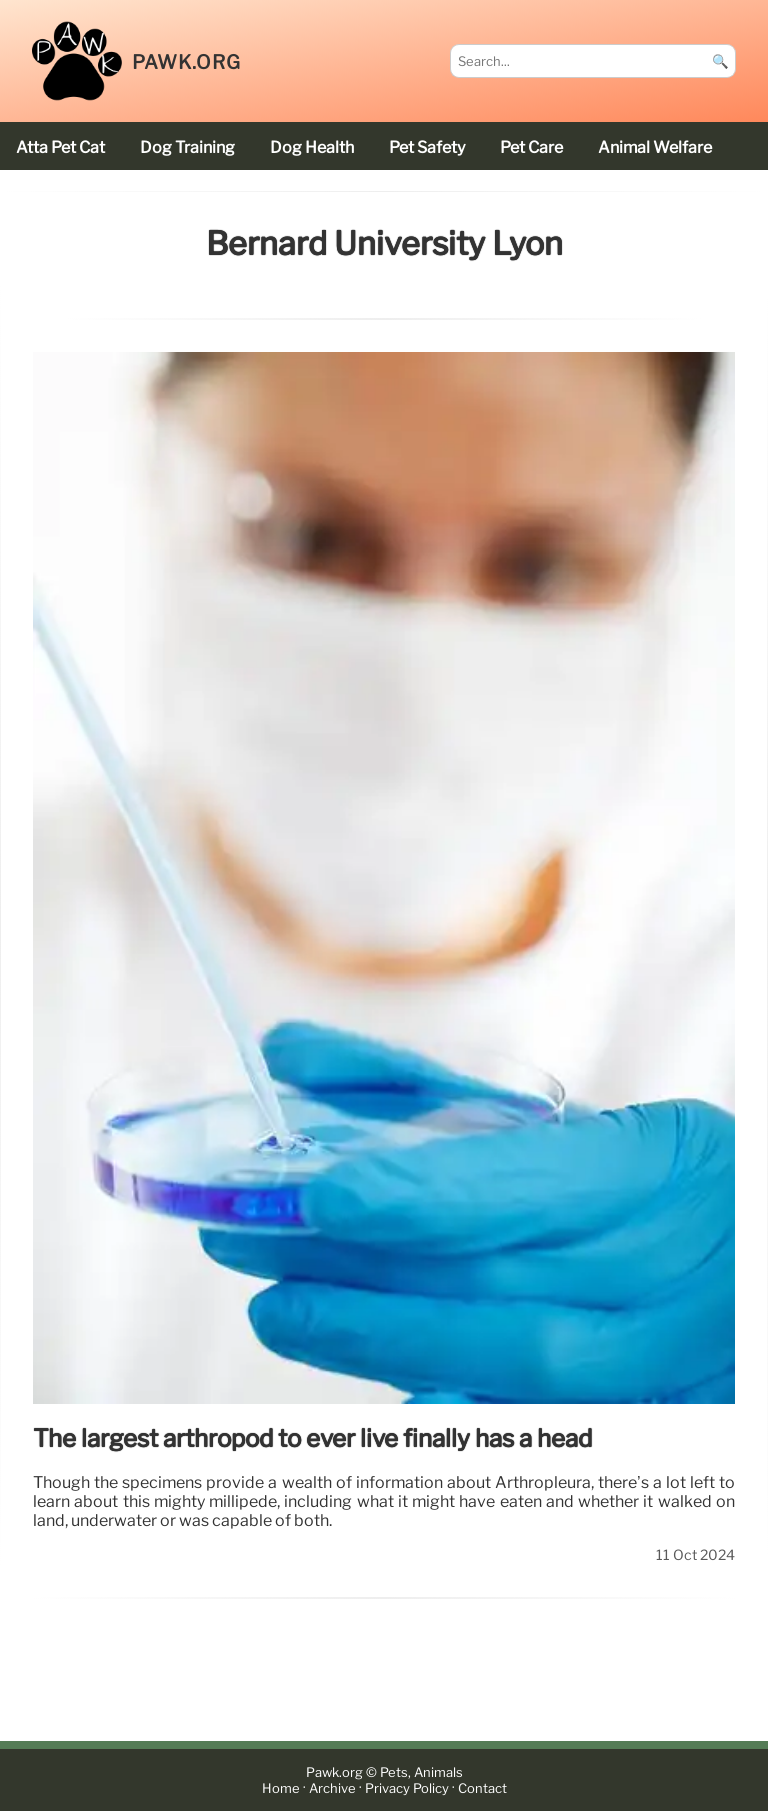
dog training (187, 147)
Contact (482, 1788)
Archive (332, 1788)
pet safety (427, 147)
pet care (531, 147)
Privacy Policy (407, 1788)
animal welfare (655, 147)
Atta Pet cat (60, 147)
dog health (312, 147)
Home (281, 1788)
